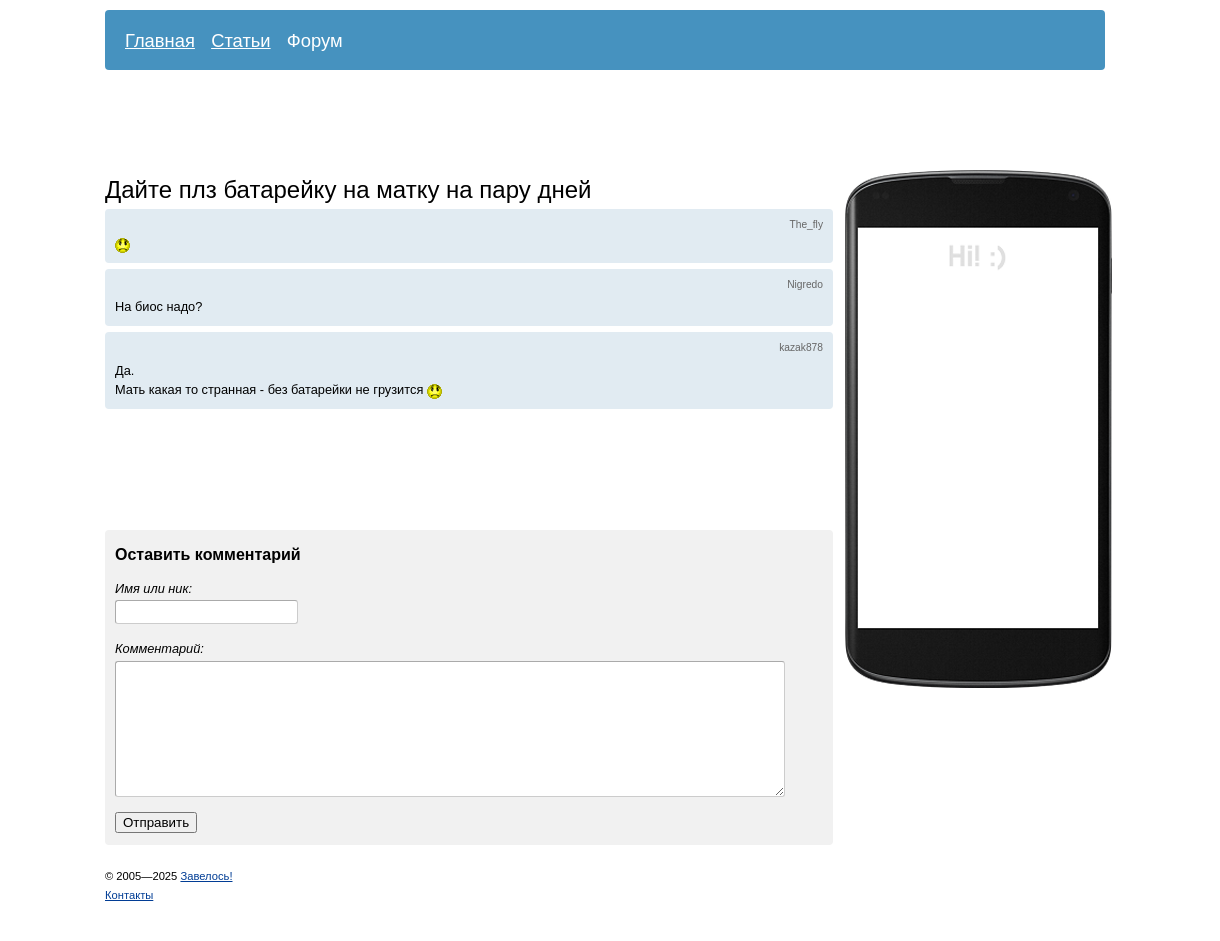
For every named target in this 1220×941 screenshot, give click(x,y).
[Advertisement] (590, 125)
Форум (315, 40)
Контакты (129, 919)
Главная (160, 40)
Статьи (241, 40)
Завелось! (206, 900)
